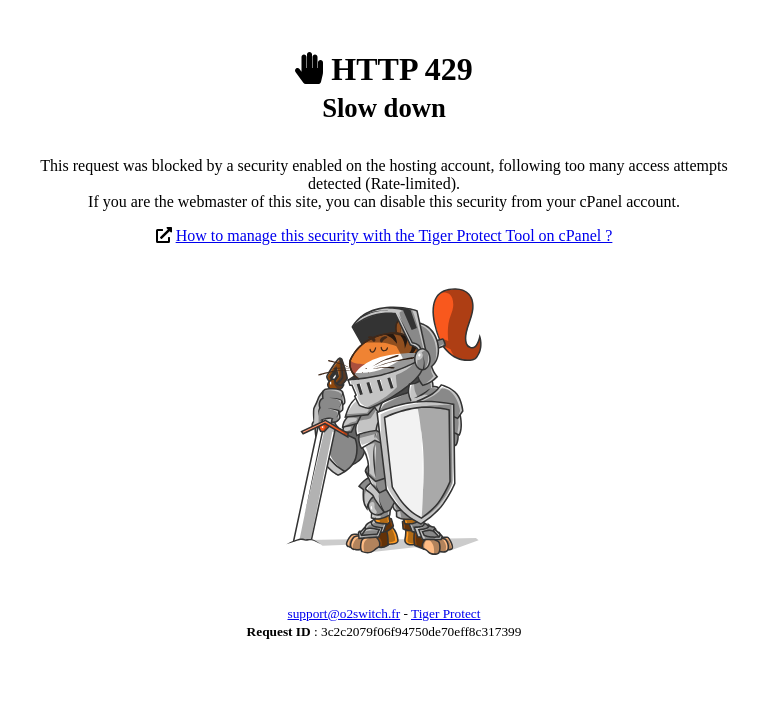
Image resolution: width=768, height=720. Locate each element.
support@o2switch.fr (344, 613)
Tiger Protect (445, 613)
